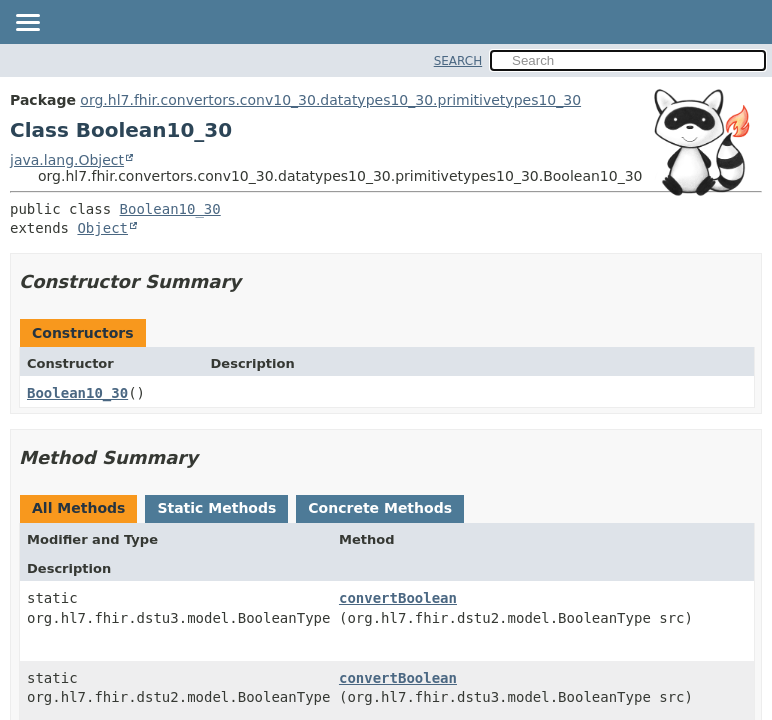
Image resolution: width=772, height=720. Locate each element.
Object (102, 228)
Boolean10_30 (170, 209)
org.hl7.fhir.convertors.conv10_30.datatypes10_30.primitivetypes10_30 (330, 100)
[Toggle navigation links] (27, 24)
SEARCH (458, 61)
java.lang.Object (67, 160)
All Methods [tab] (78, 508)
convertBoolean (398, 598)
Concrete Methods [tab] (380, 508)
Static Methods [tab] (216, 508)
